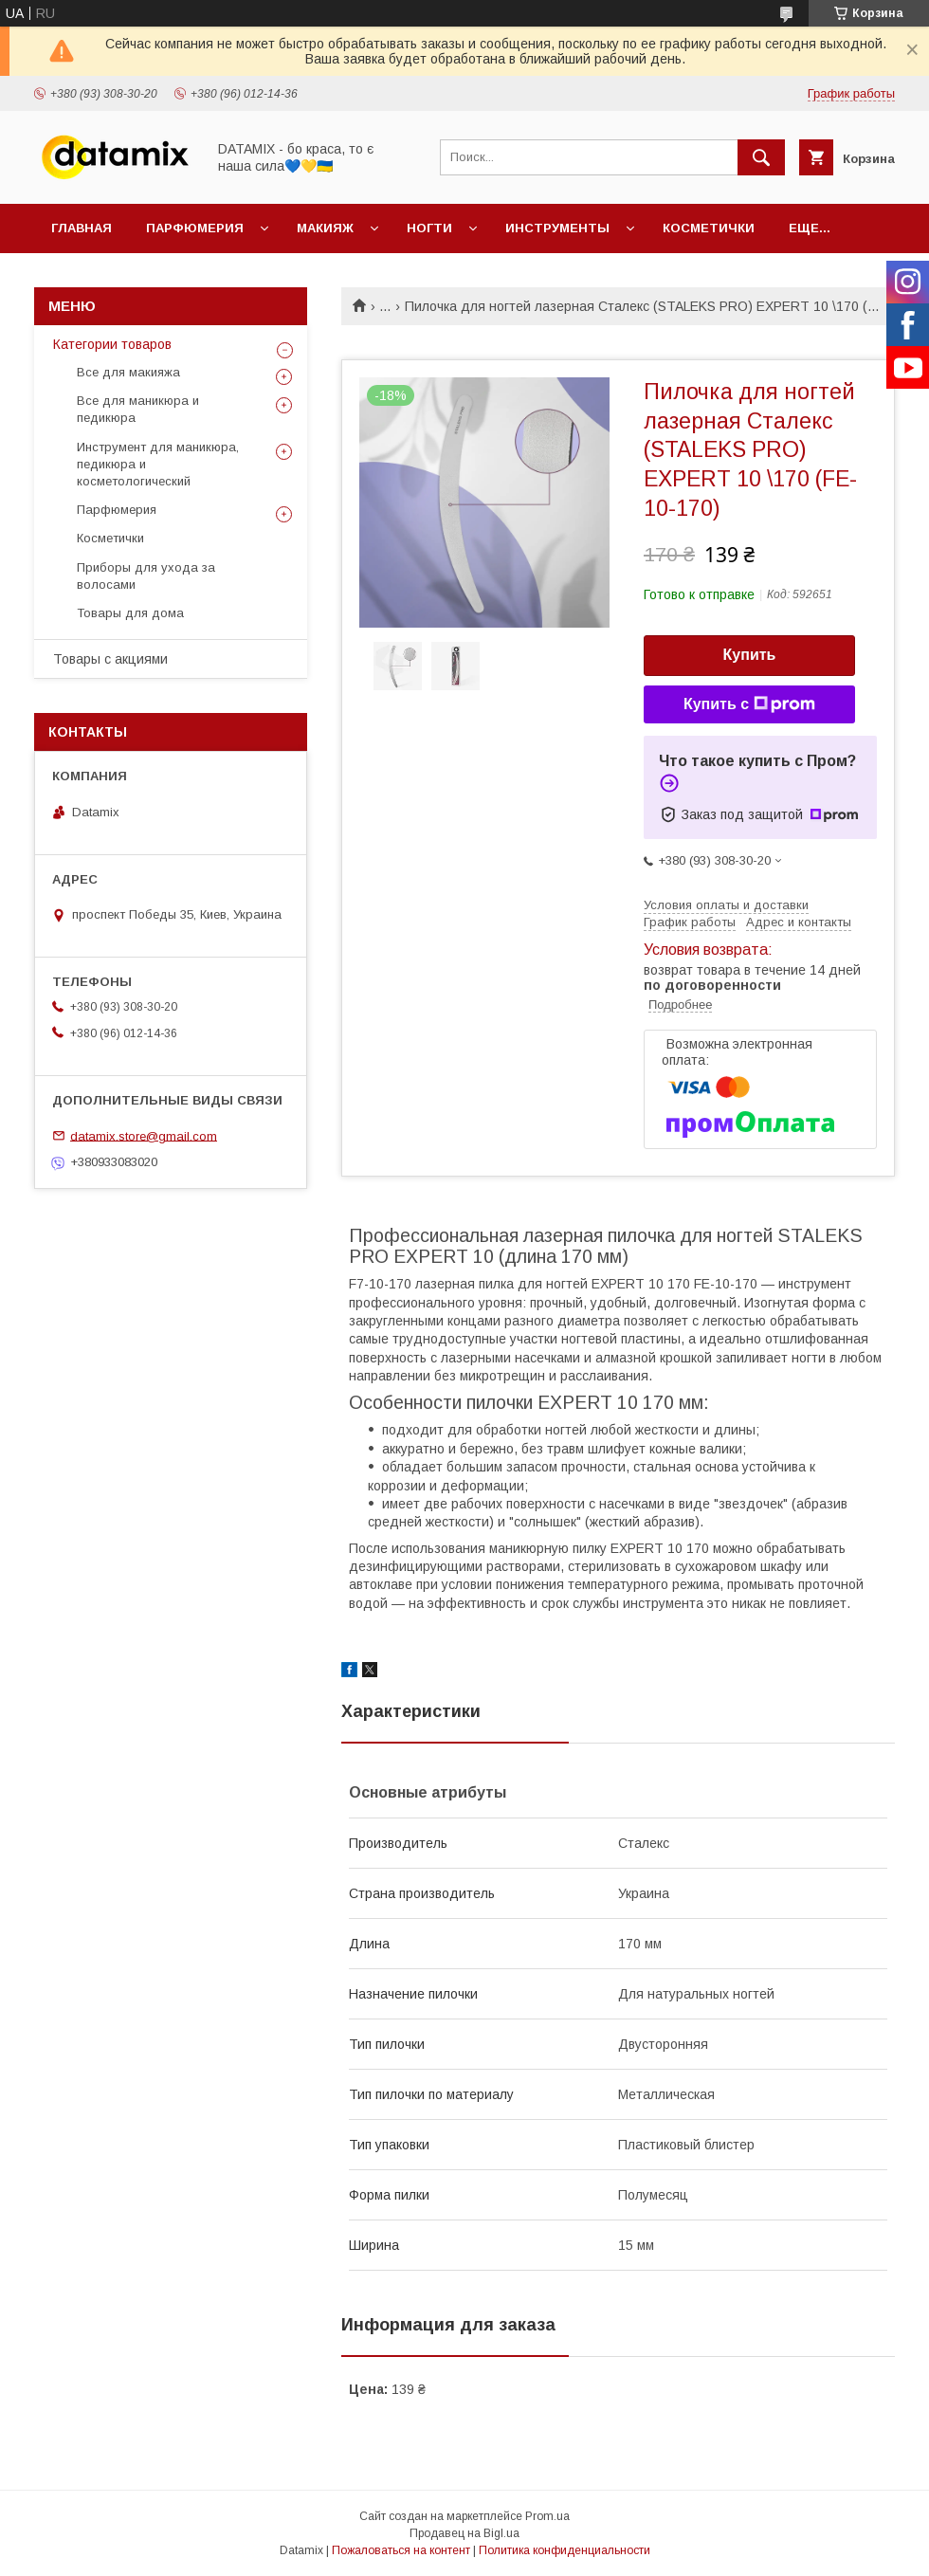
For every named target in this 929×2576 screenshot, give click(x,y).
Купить (749, 655)
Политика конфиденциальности (564, 2550)
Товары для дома (130, 613)
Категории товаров (112, 344)
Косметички (709, 228)
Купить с (749, 704)
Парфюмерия (195, 228)
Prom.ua (547, 2516)
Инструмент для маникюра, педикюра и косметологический (158, 464)
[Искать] (761, 157)
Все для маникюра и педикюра (138, 409)
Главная (81, 228)
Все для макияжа (128, 372)
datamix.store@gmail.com (143, 1135)
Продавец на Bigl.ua (464, 2533)
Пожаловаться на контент (401, 2550)
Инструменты (557, 228)
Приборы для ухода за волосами (146, 576)
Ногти (429, 228)
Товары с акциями (110, 659)
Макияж (325, 228)
